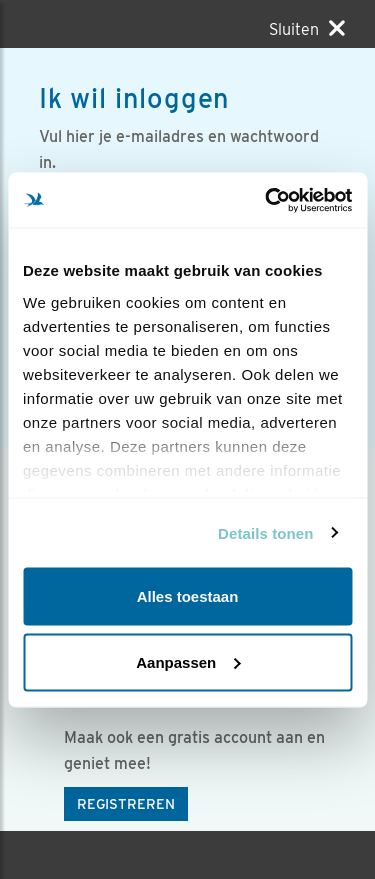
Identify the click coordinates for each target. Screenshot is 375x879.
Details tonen (265, 532)
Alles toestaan (188, 596)
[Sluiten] (307, 29)
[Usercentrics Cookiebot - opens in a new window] (267, 200)
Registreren (126, 804)
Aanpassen (188, 661)
